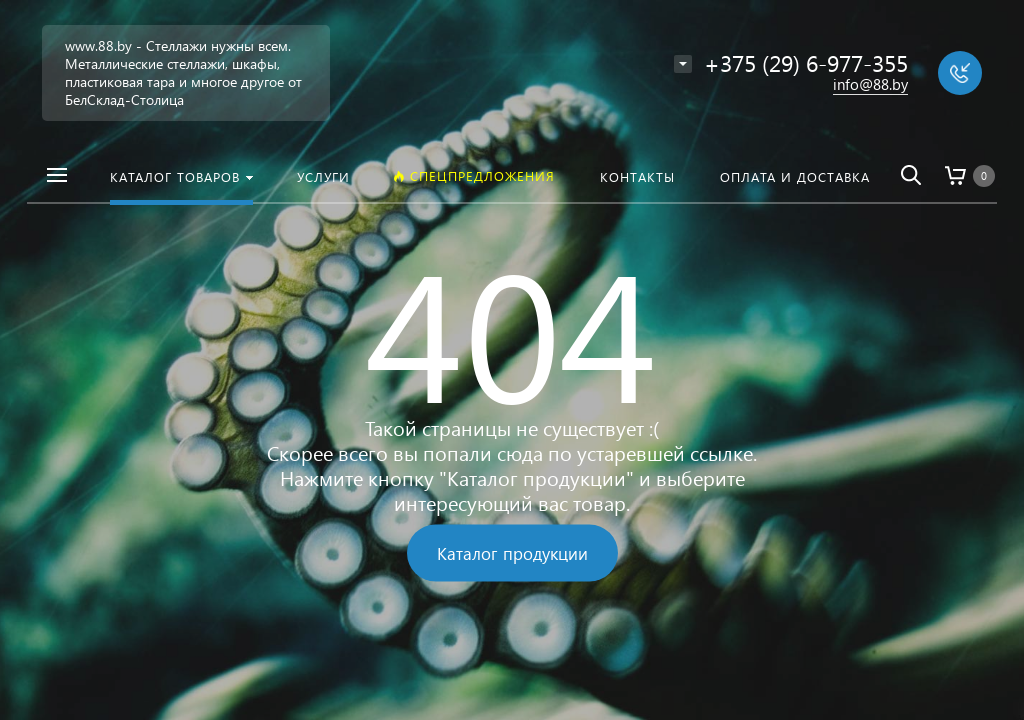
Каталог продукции (512, 553)
